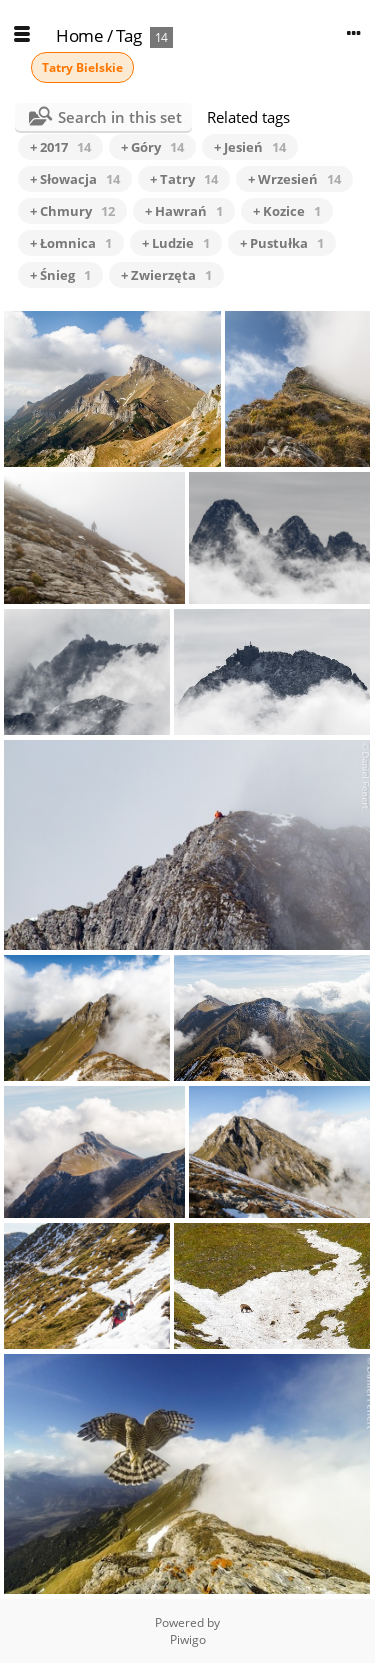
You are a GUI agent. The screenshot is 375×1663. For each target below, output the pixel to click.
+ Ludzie (176, 243)
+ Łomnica (71, 243)
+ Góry (152, 147)
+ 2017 (60, 147)
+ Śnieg (60, 275)
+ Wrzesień (294, 179)
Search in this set (120, 117)
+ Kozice (287, 211)
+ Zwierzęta (166, 275)
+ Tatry (184, 179)
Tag (129, 35)
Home (79, 35)
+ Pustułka (282, 243)
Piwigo (188, 1639)
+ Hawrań (184, 211)
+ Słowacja (75, 179)
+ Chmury (72, 211)
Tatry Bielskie (82, 67)
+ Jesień (250, 147)
